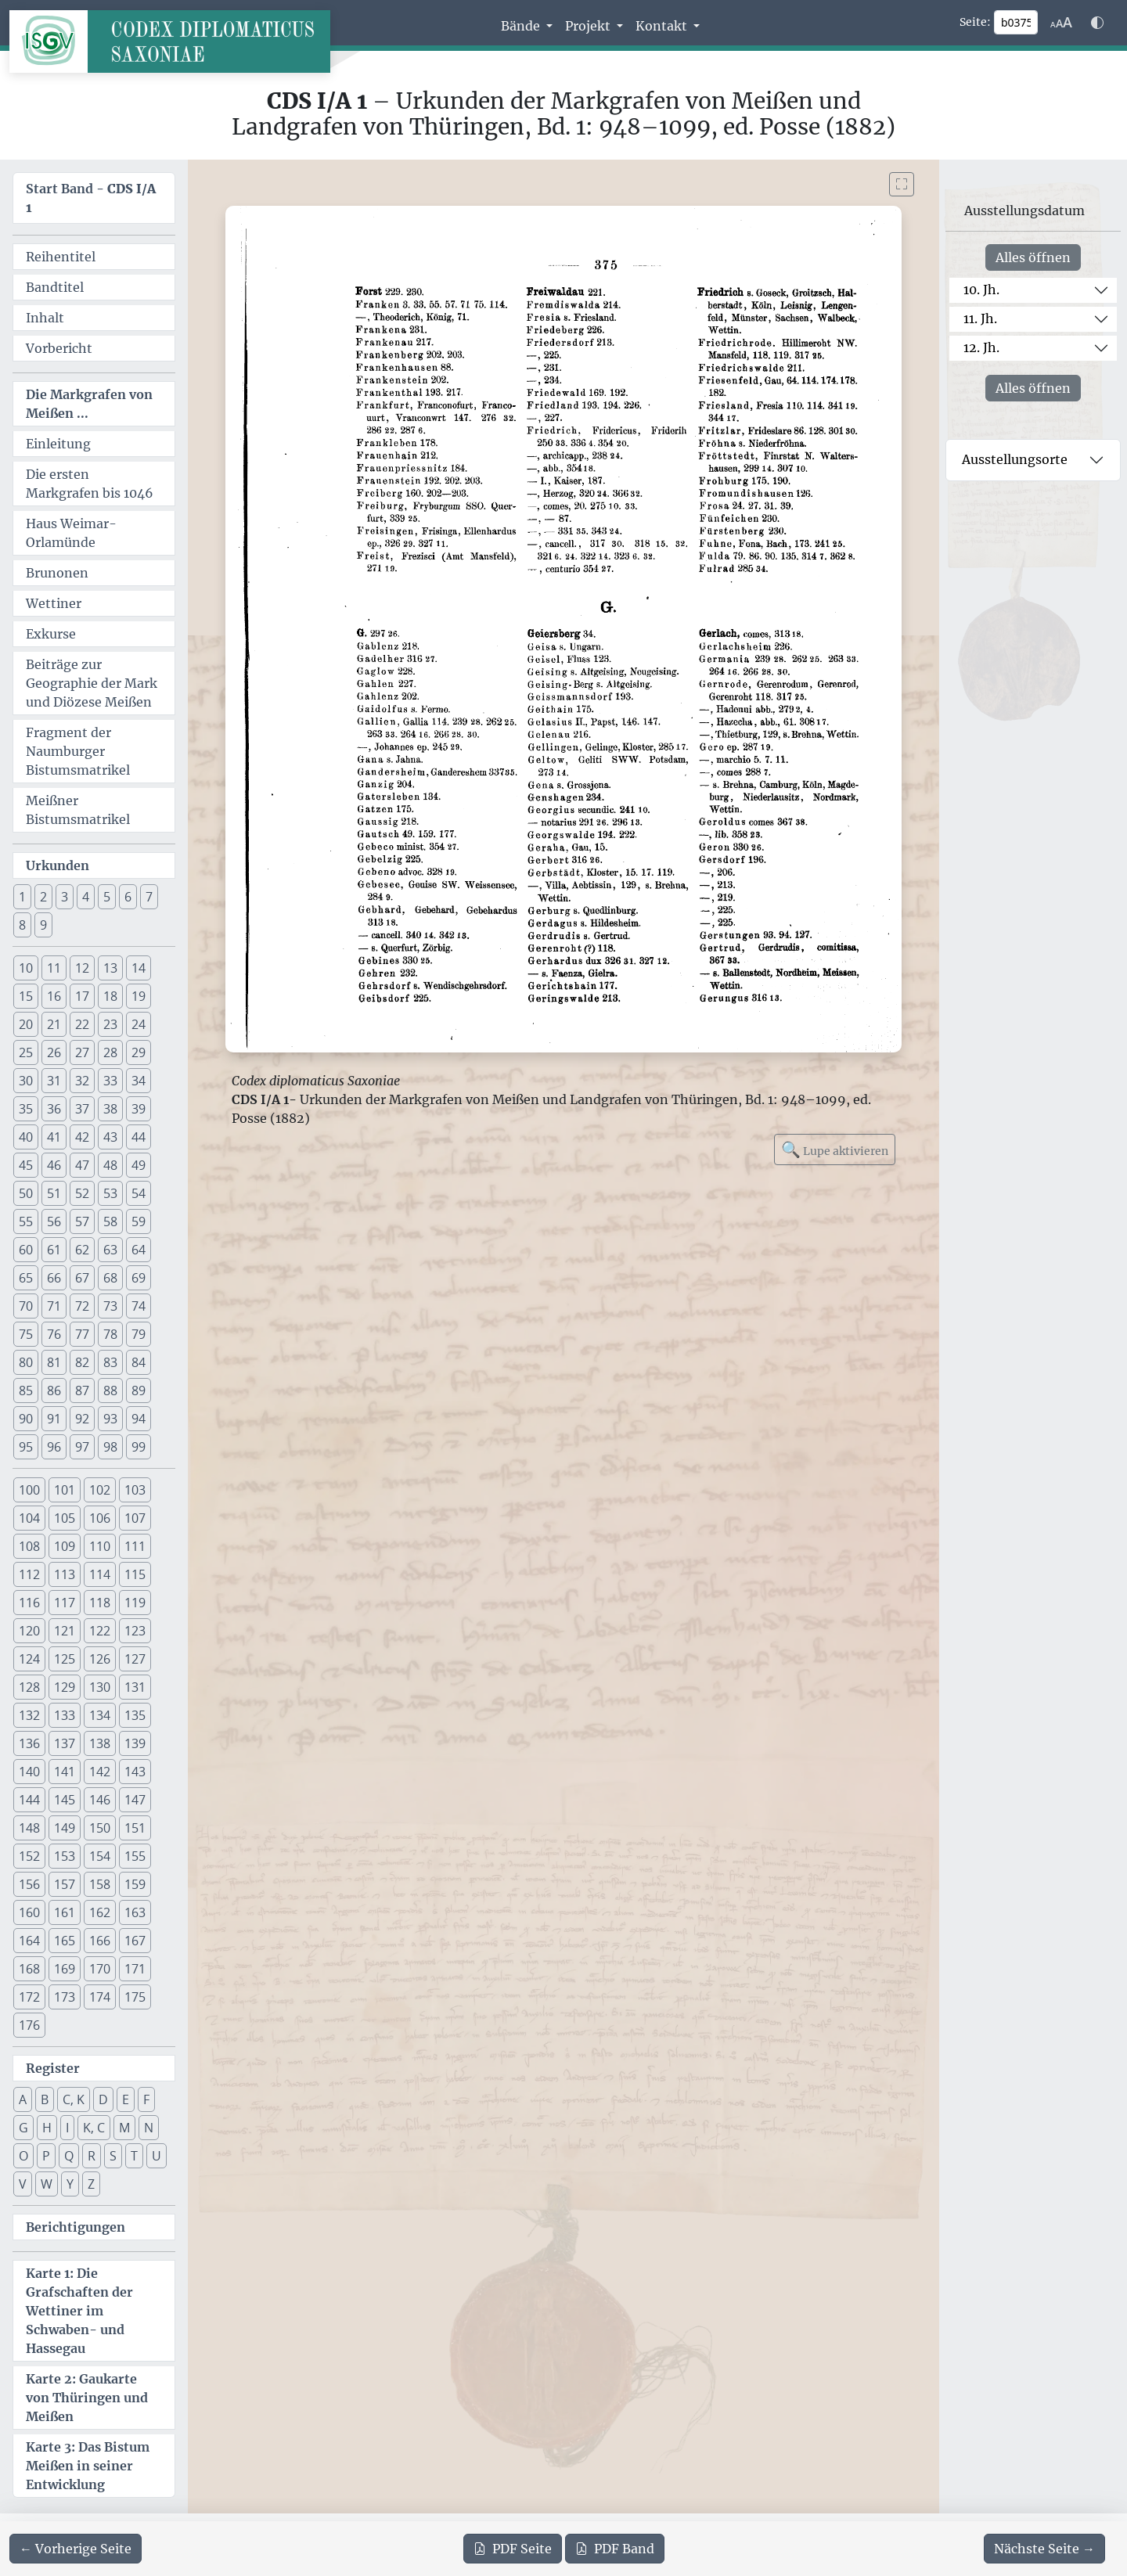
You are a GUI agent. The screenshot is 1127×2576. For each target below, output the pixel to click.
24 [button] (138, 1024)
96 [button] (54, 1446)
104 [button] (29, 1518)
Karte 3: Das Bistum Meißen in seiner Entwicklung (87, 2465)
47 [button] (82, 1165)
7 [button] (149, 896)
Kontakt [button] (663, 26)
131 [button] (135, 1687)
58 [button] (110, 1221)
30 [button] (26, 1080)
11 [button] (54, 968)
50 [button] (26, 1193)
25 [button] (26, 1052)
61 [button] (54, 1249)
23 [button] (110, 1024)
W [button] (46, 2184)
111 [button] (135, 1546)
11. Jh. (980, 318)
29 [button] (138, 1052)
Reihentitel (60, 256)
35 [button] (26, 1108)
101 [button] (64, 1489)
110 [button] (99, 1546)
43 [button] (110, 1137)
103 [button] (135, 1489)
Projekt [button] (589, 26)
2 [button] (43, 896)
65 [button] (26, 1277)
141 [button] (64, 1771)
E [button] (125, 2099)
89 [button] (138, 1390)
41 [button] (54, 1137)
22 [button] (82, 1024)
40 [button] (26, 1137)
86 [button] (54, 1390)
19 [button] (138, 996)
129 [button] (64, 1687)
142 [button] (99, 1771)
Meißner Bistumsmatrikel (78, 810)
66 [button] (54, 1277)
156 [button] (29, 1884)
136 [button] (29, 1743)
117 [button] (64, 1602)
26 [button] (54, 1052)
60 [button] (26, 1249)
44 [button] (138, 1137)
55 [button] (26, 1221)
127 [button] (135, 1659)
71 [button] (54, 1306)
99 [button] (138, 1446)
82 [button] (82, 1362)
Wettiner (53, 603)
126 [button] (99, 1659)
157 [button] (64, 1884)
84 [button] (138, 1362)
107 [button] (135, 1518)
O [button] (23, 2155)
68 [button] (110, 1277)
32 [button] (82, 1080)
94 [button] (138, 1418)
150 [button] (99, 1828)
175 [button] (135, 1997)
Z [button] (91, 2184)
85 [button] (26, 1390)
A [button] (23, 2099)
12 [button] (82, 968)
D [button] (103, 2099)
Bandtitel (55, 287)
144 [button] (29, 1799)
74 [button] (138, 1306)
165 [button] (64, 1940)
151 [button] (135, 1828)
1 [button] (22, 896)
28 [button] (110, 1052)
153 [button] (64, 1856)
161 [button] (64, 1912)
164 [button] (29, 1940)
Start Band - (91, 198)
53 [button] (110, 1193)
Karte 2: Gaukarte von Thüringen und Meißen (87, 2397)
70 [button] (26, 1306)
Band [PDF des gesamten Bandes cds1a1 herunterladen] (614, 2548)
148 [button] (29, 1828)
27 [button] (82, 1052)
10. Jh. (981, 289)
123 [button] (135, 1630)
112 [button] (29, 1574)
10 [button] (26, 968)
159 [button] (135, 1884)
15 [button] (26, 996)
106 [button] (99, 1518)
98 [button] (110, 1446)
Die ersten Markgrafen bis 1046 (89, 483)
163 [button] (135, 1912)
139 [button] (135, 1743)
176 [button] (29, 2025)
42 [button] (82, 1137)
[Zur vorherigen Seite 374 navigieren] (75, 2548)
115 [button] (135, 1574)
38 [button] (110, 1108)
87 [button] (82, 1390)
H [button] (47, 2127)
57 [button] (82, 1221)
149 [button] (64, 1828)
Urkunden (57, 865)
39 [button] (138, 1108)
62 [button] (82, 1249)
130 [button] (99, 1687)
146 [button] (99, 1799)
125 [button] (64, 1659)
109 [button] (64, 1546)
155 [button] (135, 1856)
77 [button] (82, 1334)
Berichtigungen (75, 2227)
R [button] (91, 2155)
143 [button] (135, 1771)
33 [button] (110, 1080)
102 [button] (99, 1489)
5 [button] (106, 896)
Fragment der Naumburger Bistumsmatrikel (78, 751)
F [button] (146, 2099)
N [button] (148, 2127)
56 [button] (54, 1221)
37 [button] (82, 1108)
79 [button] (138, 1334)
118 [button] (99, 1602)
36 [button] (54, 1108)
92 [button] (82, 1418)
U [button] (156, 2155)
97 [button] (82, 1446)
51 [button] (54, 1193)
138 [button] (99, 1743)
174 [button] (99, 1997)
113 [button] (64, 1574)
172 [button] (29, 1997)
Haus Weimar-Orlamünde (71, 533)
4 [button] (85, 896)
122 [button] (99, 1630)
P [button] (46, 2155)
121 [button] (64, 1630)
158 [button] (99, 1884)
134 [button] (99, 1715)
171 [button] (135, 1968)
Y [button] (70, 2184)
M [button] (124, 2127)
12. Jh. (981, 347)
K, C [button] (94, 2127)
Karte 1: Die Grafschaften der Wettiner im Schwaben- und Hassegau (79, 2310)
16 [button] (54, 996)
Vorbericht (59, 348)
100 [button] (29, 1489)
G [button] (23, 2127)
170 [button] (99, 1968)
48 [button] (110, 1165)
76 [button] (54, 1334)
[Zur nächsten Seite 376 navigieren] (1044, 2548)
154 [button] (99, 1856)
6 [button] (127, 896)
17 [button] (82, 996)
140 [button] (29, 1771)
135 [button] (135, 1715)
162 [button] (99, 1912)
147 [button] (135, 1799)
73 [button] (110, 1306)
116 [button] (29, 1602)
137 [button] (64, 1743)
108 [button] (29, 1546)
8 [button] (22, 925)
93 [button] (110, 1418)
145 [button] (64, 1799)
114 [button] (99, 1574)
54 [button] (138, 1193)
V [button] (23, 2184)
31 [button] (54, 1080)
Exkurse (51, 634)
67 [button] (82, 1277)
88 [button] (110, 1390)
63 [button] (110, 1249)
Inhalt (45, 318)
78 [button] (110, 1334)
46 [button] (54, 1165)
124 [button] (29, 1659)
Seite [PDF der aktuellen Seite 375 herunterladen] (512, 2548)
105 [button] (64, 1518)
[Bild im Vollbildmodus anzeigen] (901, 184)
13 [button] (110, 968)
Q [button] (69, 2155)
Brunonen (57, 573)
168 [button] (29, 1968)
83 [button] (110, 1362)
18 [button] (110, 996)
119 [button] (135, 1602)
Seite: (975, 22)
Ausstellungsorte (1015, 459)
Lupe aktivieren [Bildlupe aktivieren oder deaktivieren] (834, 1149)
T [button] (134, 2155)
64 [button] (138, 1249)
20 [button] (26, 1024)
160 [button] (29, 1912)
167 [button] (135, 1940)
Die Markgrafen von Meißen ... (89, 404)
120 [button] (29, 1630)
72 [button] (82, 1306)
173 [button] (64, 1997)
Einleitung (58, 444)
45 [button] (26, 1165)
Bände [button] (522, 26)
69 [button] (138, 1277)
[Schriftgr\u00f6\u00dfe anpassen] (1061, 23)
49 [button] (138, 1165)
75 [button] (26, 1334)
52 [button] (82, 1193)
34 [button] (138, 1080)
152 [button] (29, 1856)
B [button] (45, 2099)
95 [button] (26, 1446)
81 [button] (54, 1362)
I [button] (67, 2127)
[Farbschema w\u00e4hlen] (1097, 22)
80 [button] (26, 1362)
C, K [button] (74, 2099)
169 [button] (64, 1968)
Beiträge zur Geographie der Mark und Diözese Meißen (91, 683)
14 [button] (138, 968)
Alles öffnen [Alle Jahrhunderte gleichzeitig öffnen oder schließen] (1033, 257)
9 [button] (43, 925)
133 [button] (64, 1715)
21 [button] (54, 1024)
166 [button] (99, 1940)
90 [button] (26, 1418)
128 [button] (29, 1687)
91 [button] (54, 1418)
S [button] (113, 2155)
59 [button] (138, 1221)
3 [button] (64, 896)
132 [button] (29, 1715)
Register (53, 2068)
